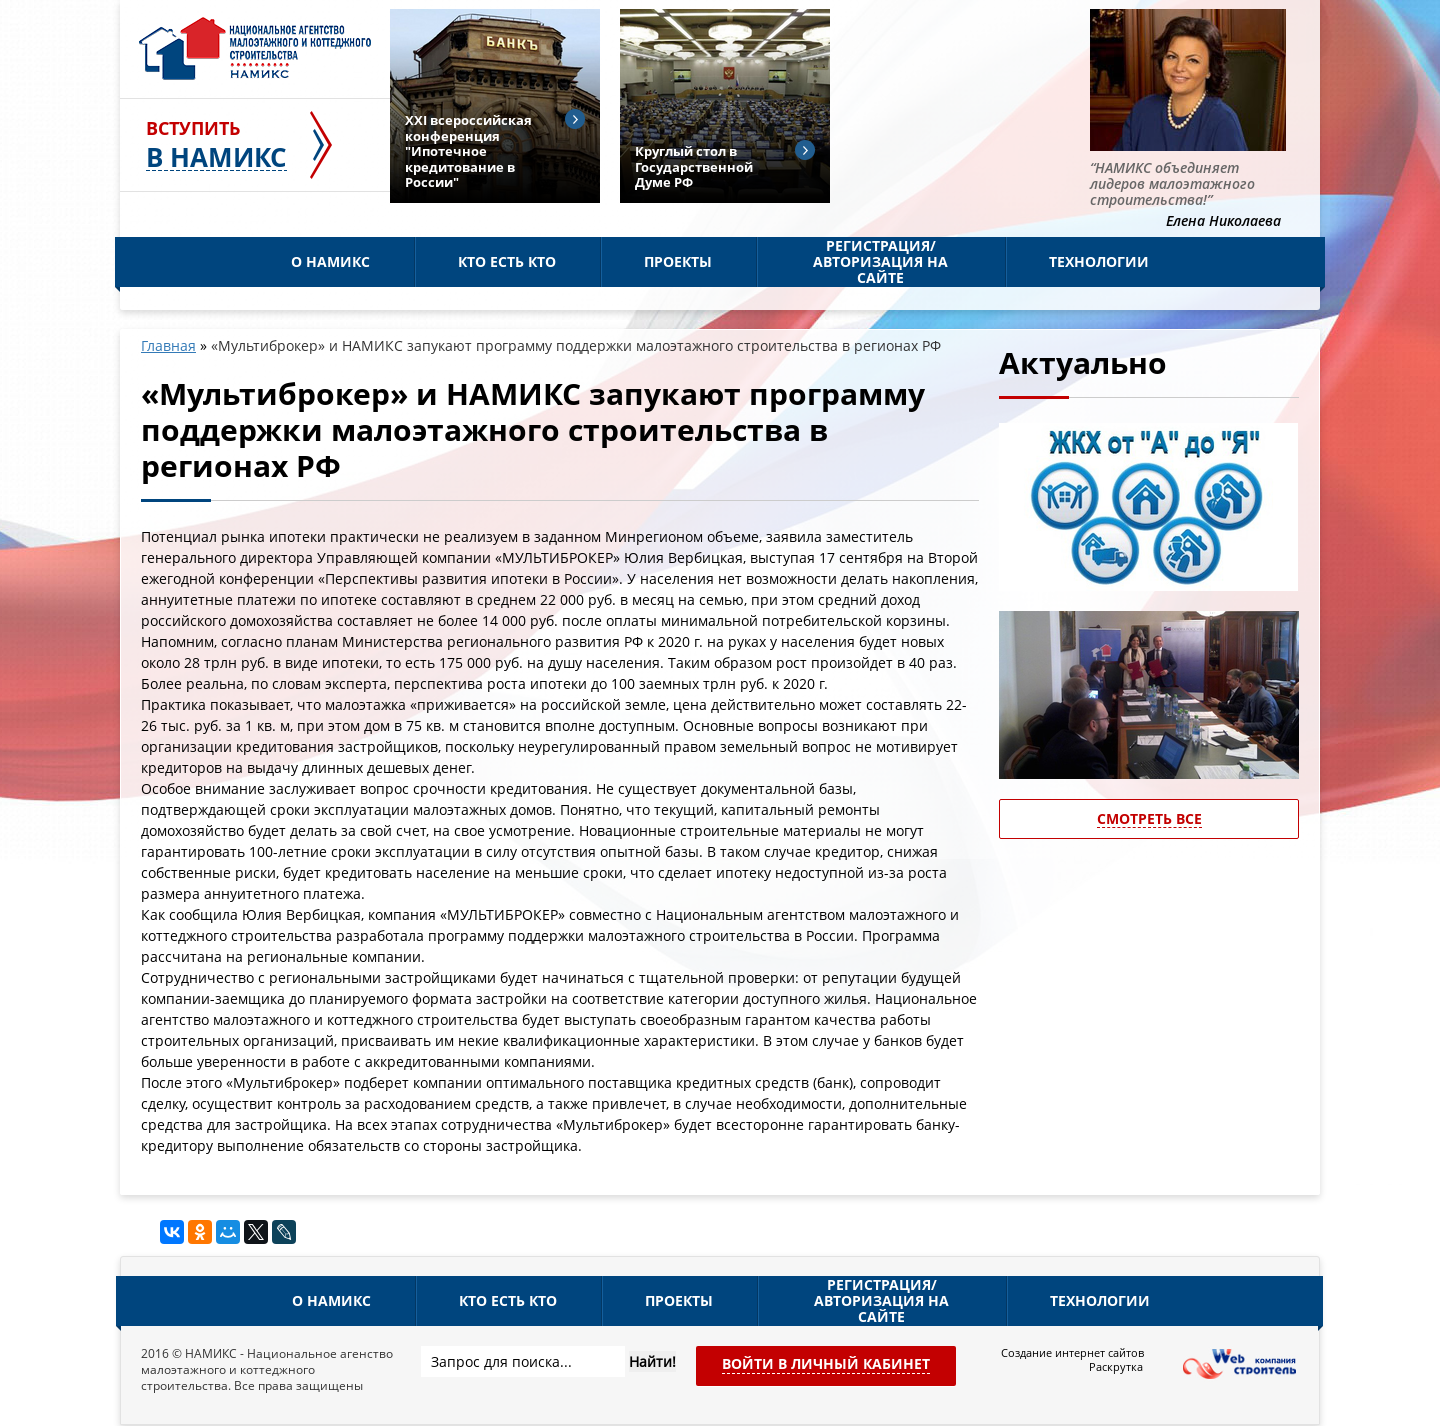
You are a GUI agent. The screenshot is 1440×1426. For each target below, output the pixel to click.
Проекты (678, 261)
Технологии (1099, 261)
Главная (168, 345)
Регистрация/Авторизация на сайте (880, 262)
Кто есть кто (507, 261)
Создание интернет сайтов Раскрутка (1072, 1360)
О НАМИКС (330, 261)
